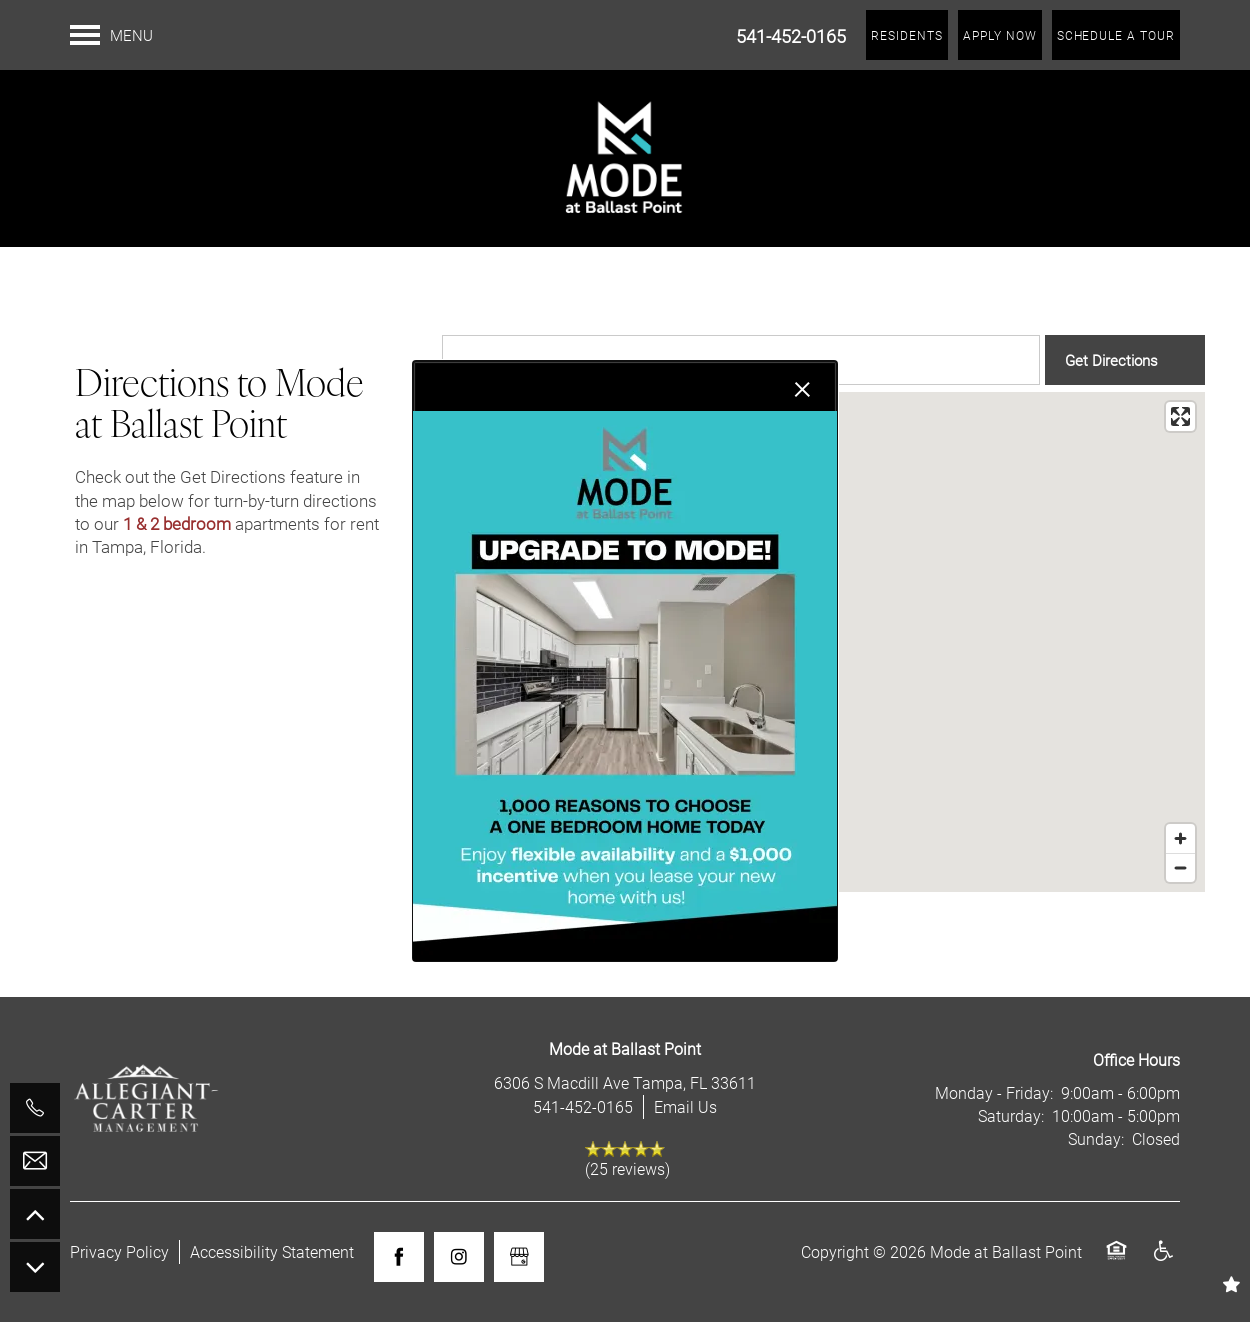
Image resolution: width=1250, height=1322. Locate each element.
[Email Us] (35, 1161)
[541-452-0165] (35, 1108)
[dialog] (625, 661)
